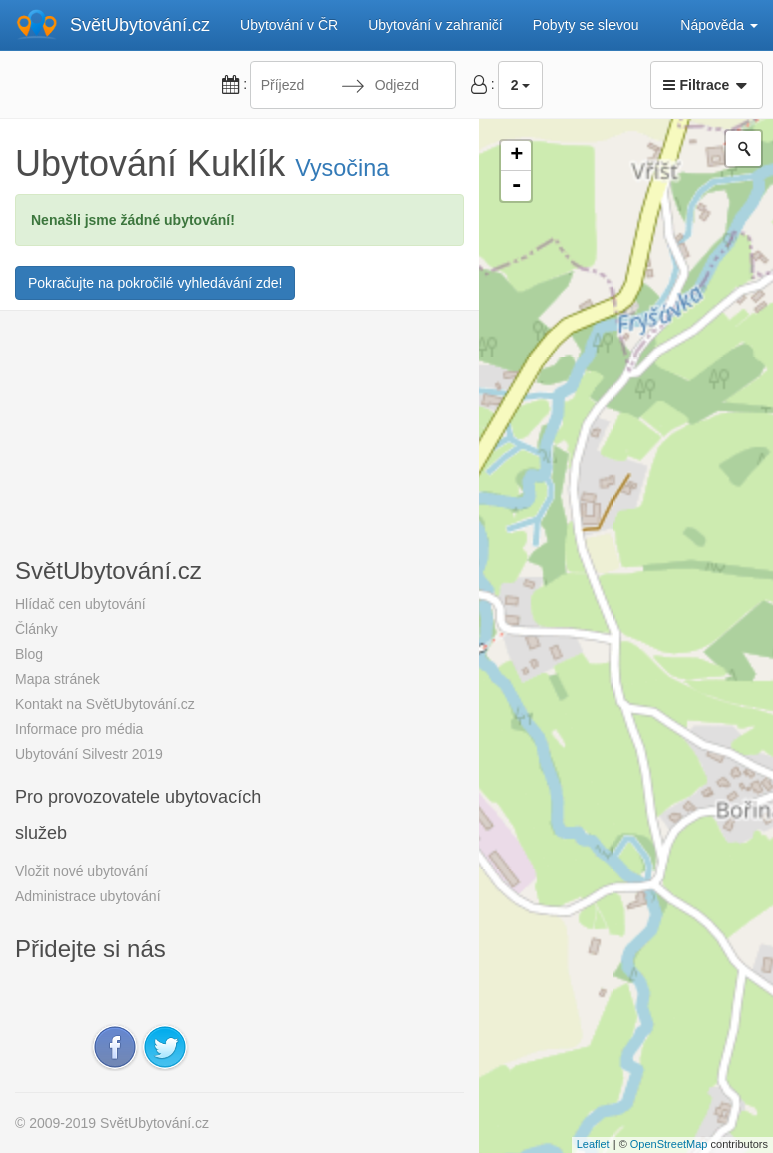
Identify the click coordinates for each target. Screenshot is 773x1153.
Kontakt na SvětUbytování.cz (105, 704)
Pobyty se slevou (586, 25)
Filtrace (706, 85)
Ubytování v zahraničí (435, 25)
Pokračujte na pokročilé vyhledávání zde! (155, 283)
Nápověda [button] (719, 25)
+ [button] (516, 156)
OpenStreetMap (669, 1144)
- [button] (517, 186)
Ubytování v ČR (289, 25)
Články (36, 629)
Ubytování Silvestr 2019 (89, 754)
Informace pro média (79, 729)
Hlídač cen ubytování (80, 604)
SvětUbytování (140, 25)
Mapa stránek (57, 679)
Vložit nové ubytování (81, 871)
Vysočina (342, 168)
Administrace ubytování (88, 896)
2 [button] (521, 85)
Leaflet (593, 1144)
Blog (29, 654)
